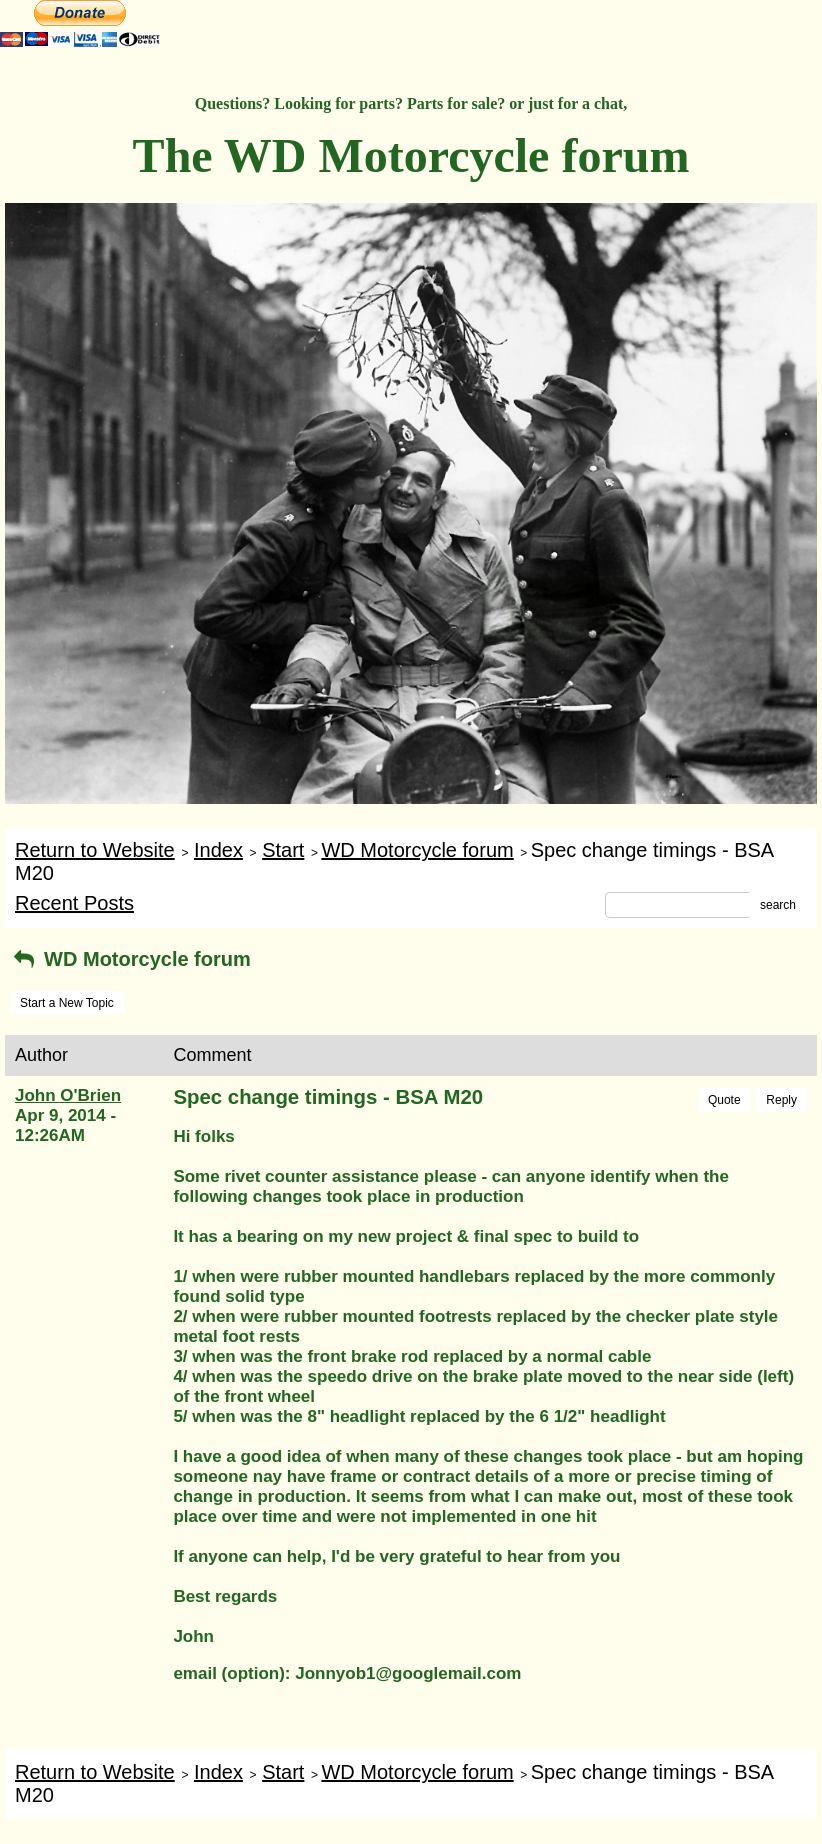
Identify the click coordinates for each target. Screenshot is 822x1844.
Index (218, 850)
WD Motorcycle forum (417, 850)
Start (283, 850)
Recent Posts (74, 903)
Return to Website (95, 850)
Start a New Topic (67, 1003)
